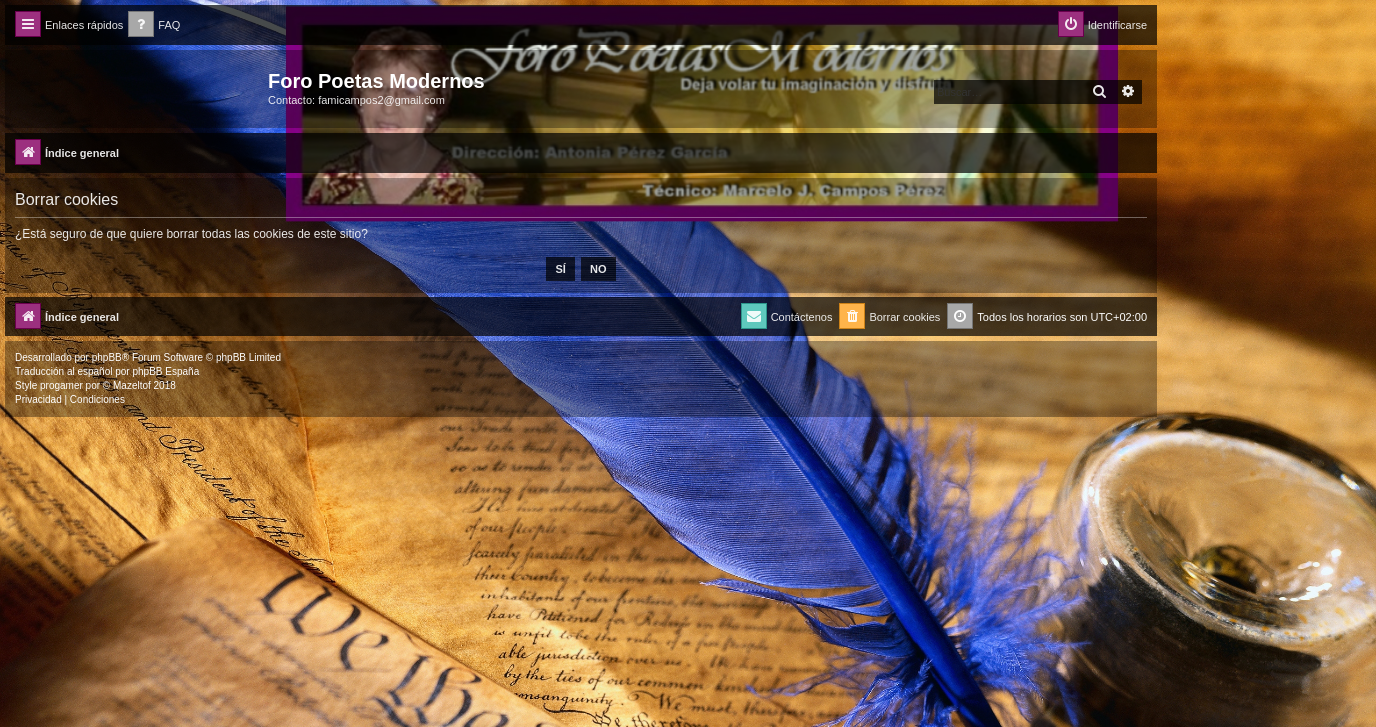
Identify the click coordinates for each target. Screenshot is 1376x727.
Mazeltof (132, 385)
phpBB (107, 357)
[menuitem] (154, 25)
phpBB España (165, 371)
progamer (61, 385)
